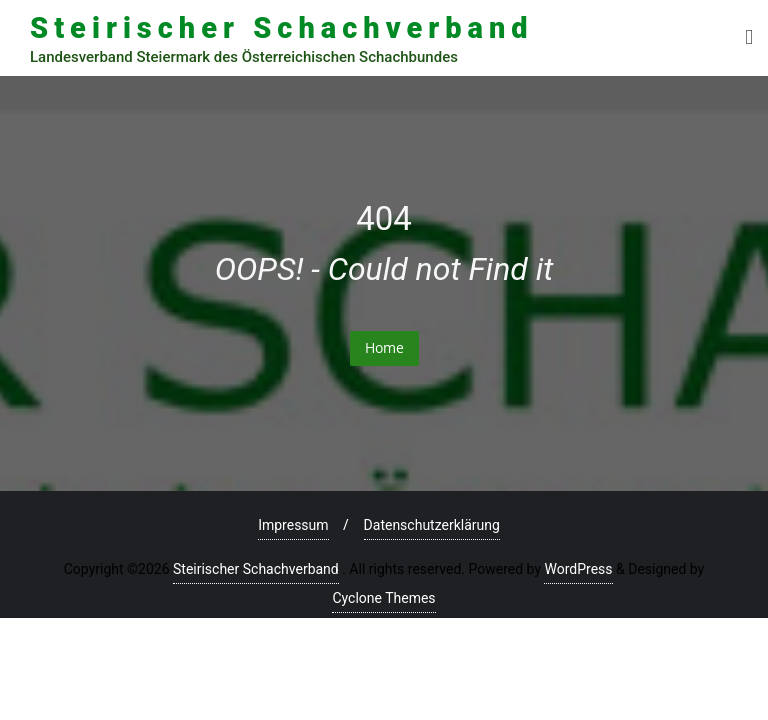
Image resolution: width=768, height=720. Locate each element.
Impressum (293, 525)
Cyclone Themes (383, 598)
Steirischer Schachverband (256, 569)
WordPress (578, 569)
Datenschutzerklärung (432, 525)
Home (384, 347)
